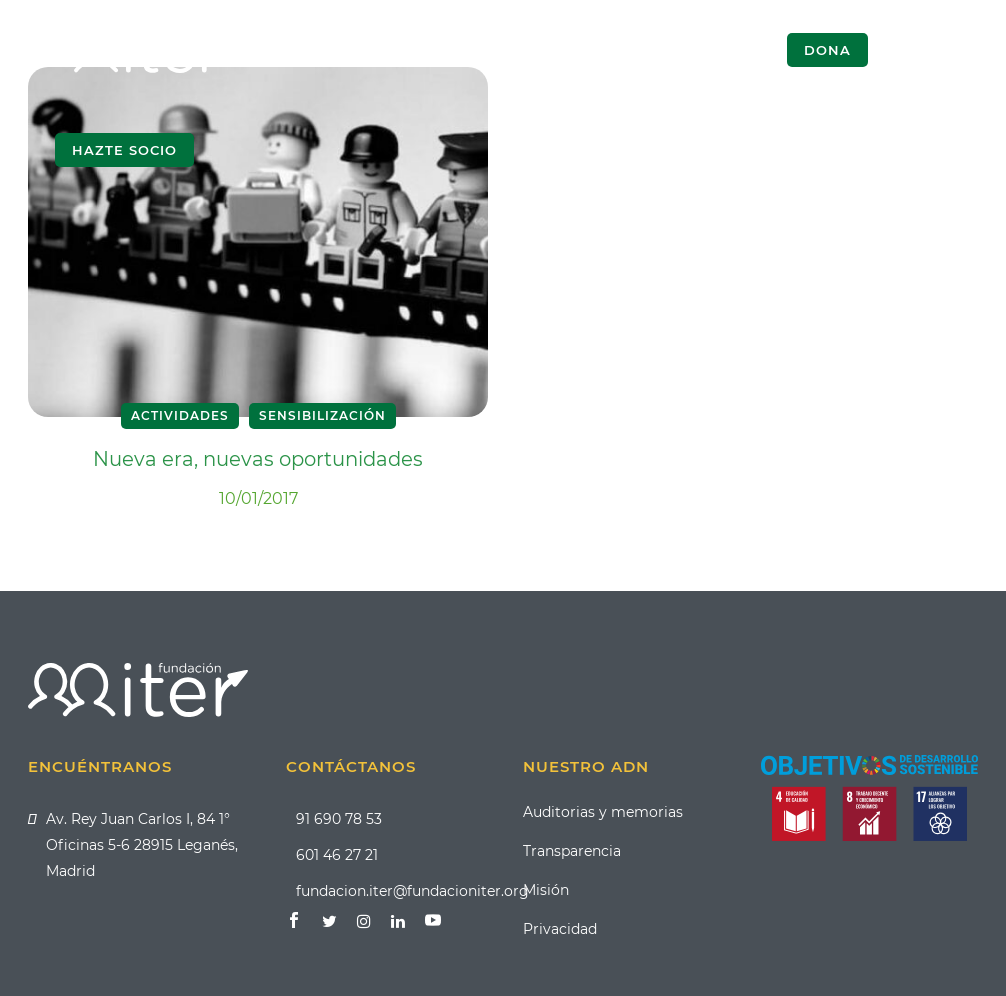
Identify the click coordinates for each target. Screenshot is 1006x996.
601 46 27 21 (337, 855)
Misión (546, 890)
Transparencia (572, 851)
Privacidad (560, 929)
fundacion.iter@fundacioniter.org (412, 891)
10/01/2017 (258, 498)
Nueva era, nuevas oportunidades (258, 459)
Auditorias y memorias (603, 812)
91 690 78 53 (339, 819)
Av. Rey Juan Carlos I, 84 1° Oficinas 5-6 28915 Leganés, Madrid (142, 845)
